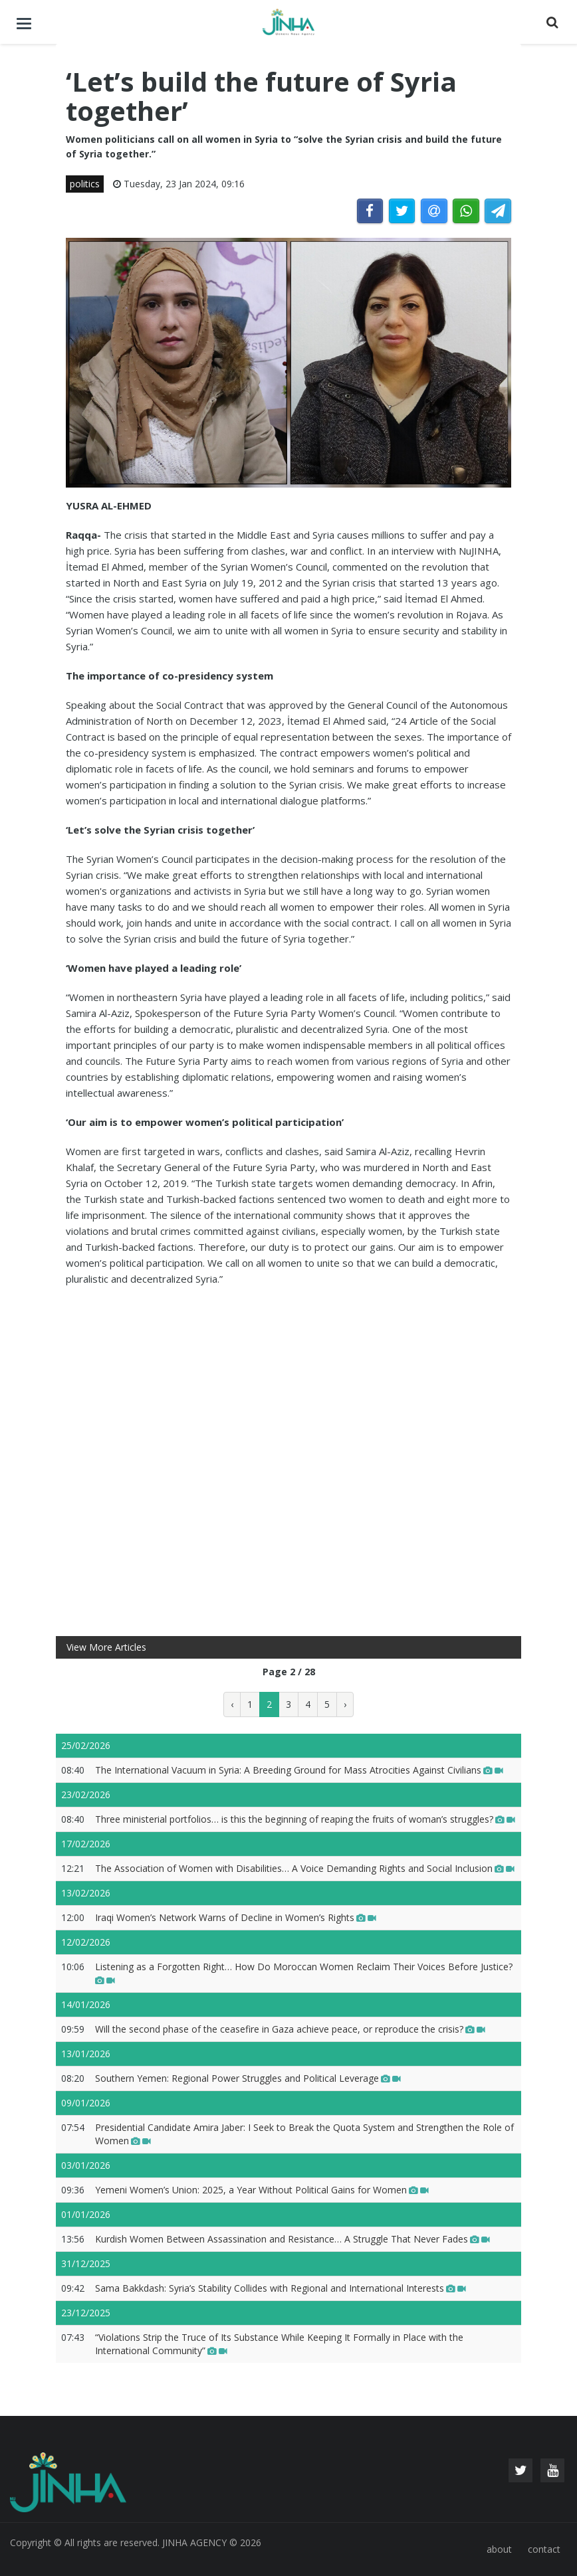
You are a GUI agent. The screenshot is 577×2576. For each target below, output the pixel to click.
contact (544, 2549)
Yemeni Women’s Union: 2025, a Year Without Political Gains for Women (262, 2189)
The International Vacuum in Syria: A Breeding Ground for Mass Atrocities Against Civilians (299, 1770)
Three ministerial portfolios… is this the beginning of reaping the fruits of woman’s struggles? (305, 1819)
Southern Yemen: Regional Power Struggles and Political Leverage (248, 2078)
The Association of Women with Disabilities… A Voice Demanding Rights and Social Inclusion (305, 1868)
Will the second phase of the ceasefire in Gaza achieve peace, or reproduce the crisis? (290, 2029)
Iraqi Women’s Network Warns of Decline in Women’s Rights (235, 1917)
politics (85, 183)
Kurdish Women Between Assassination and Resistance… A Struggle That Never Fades (292, 2239)
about (499, 2549)
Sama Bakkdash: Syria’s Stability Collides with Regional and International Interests (280, 2288)
